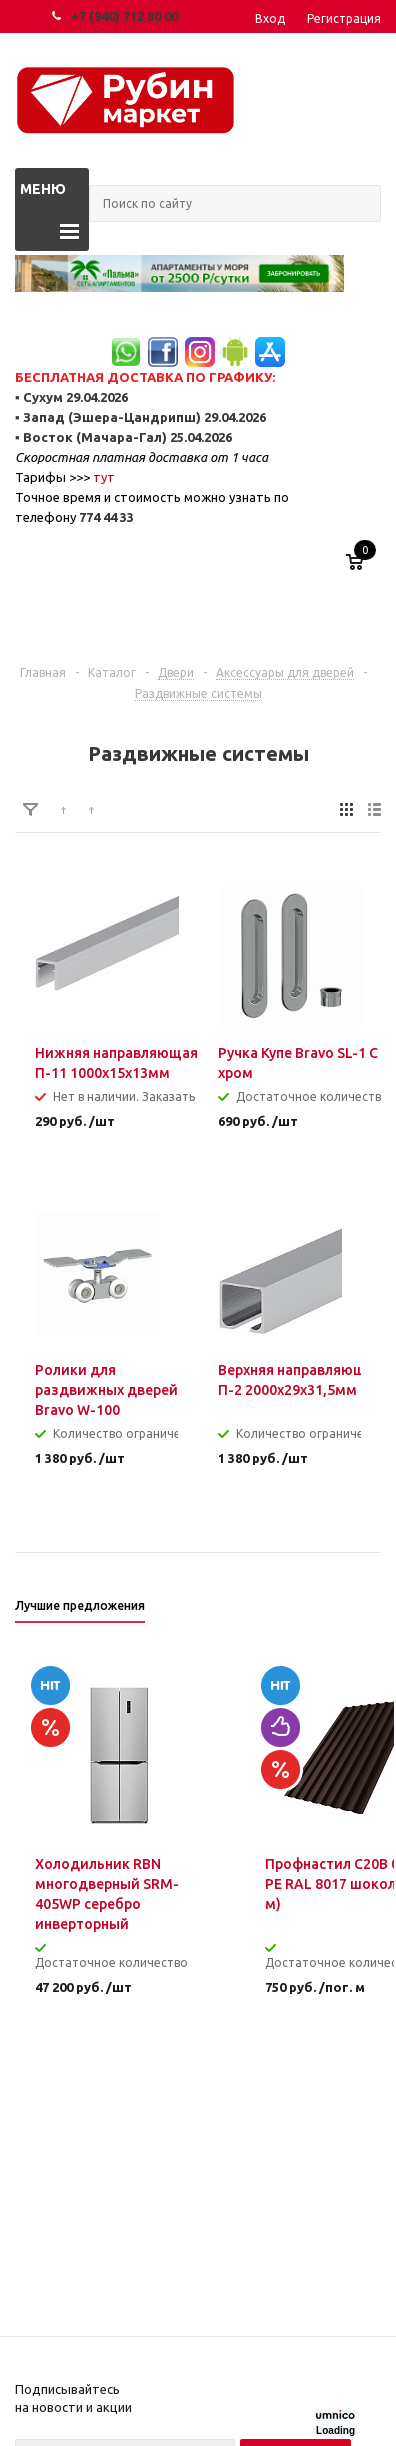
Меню (43, 189)
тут (104, 477)
